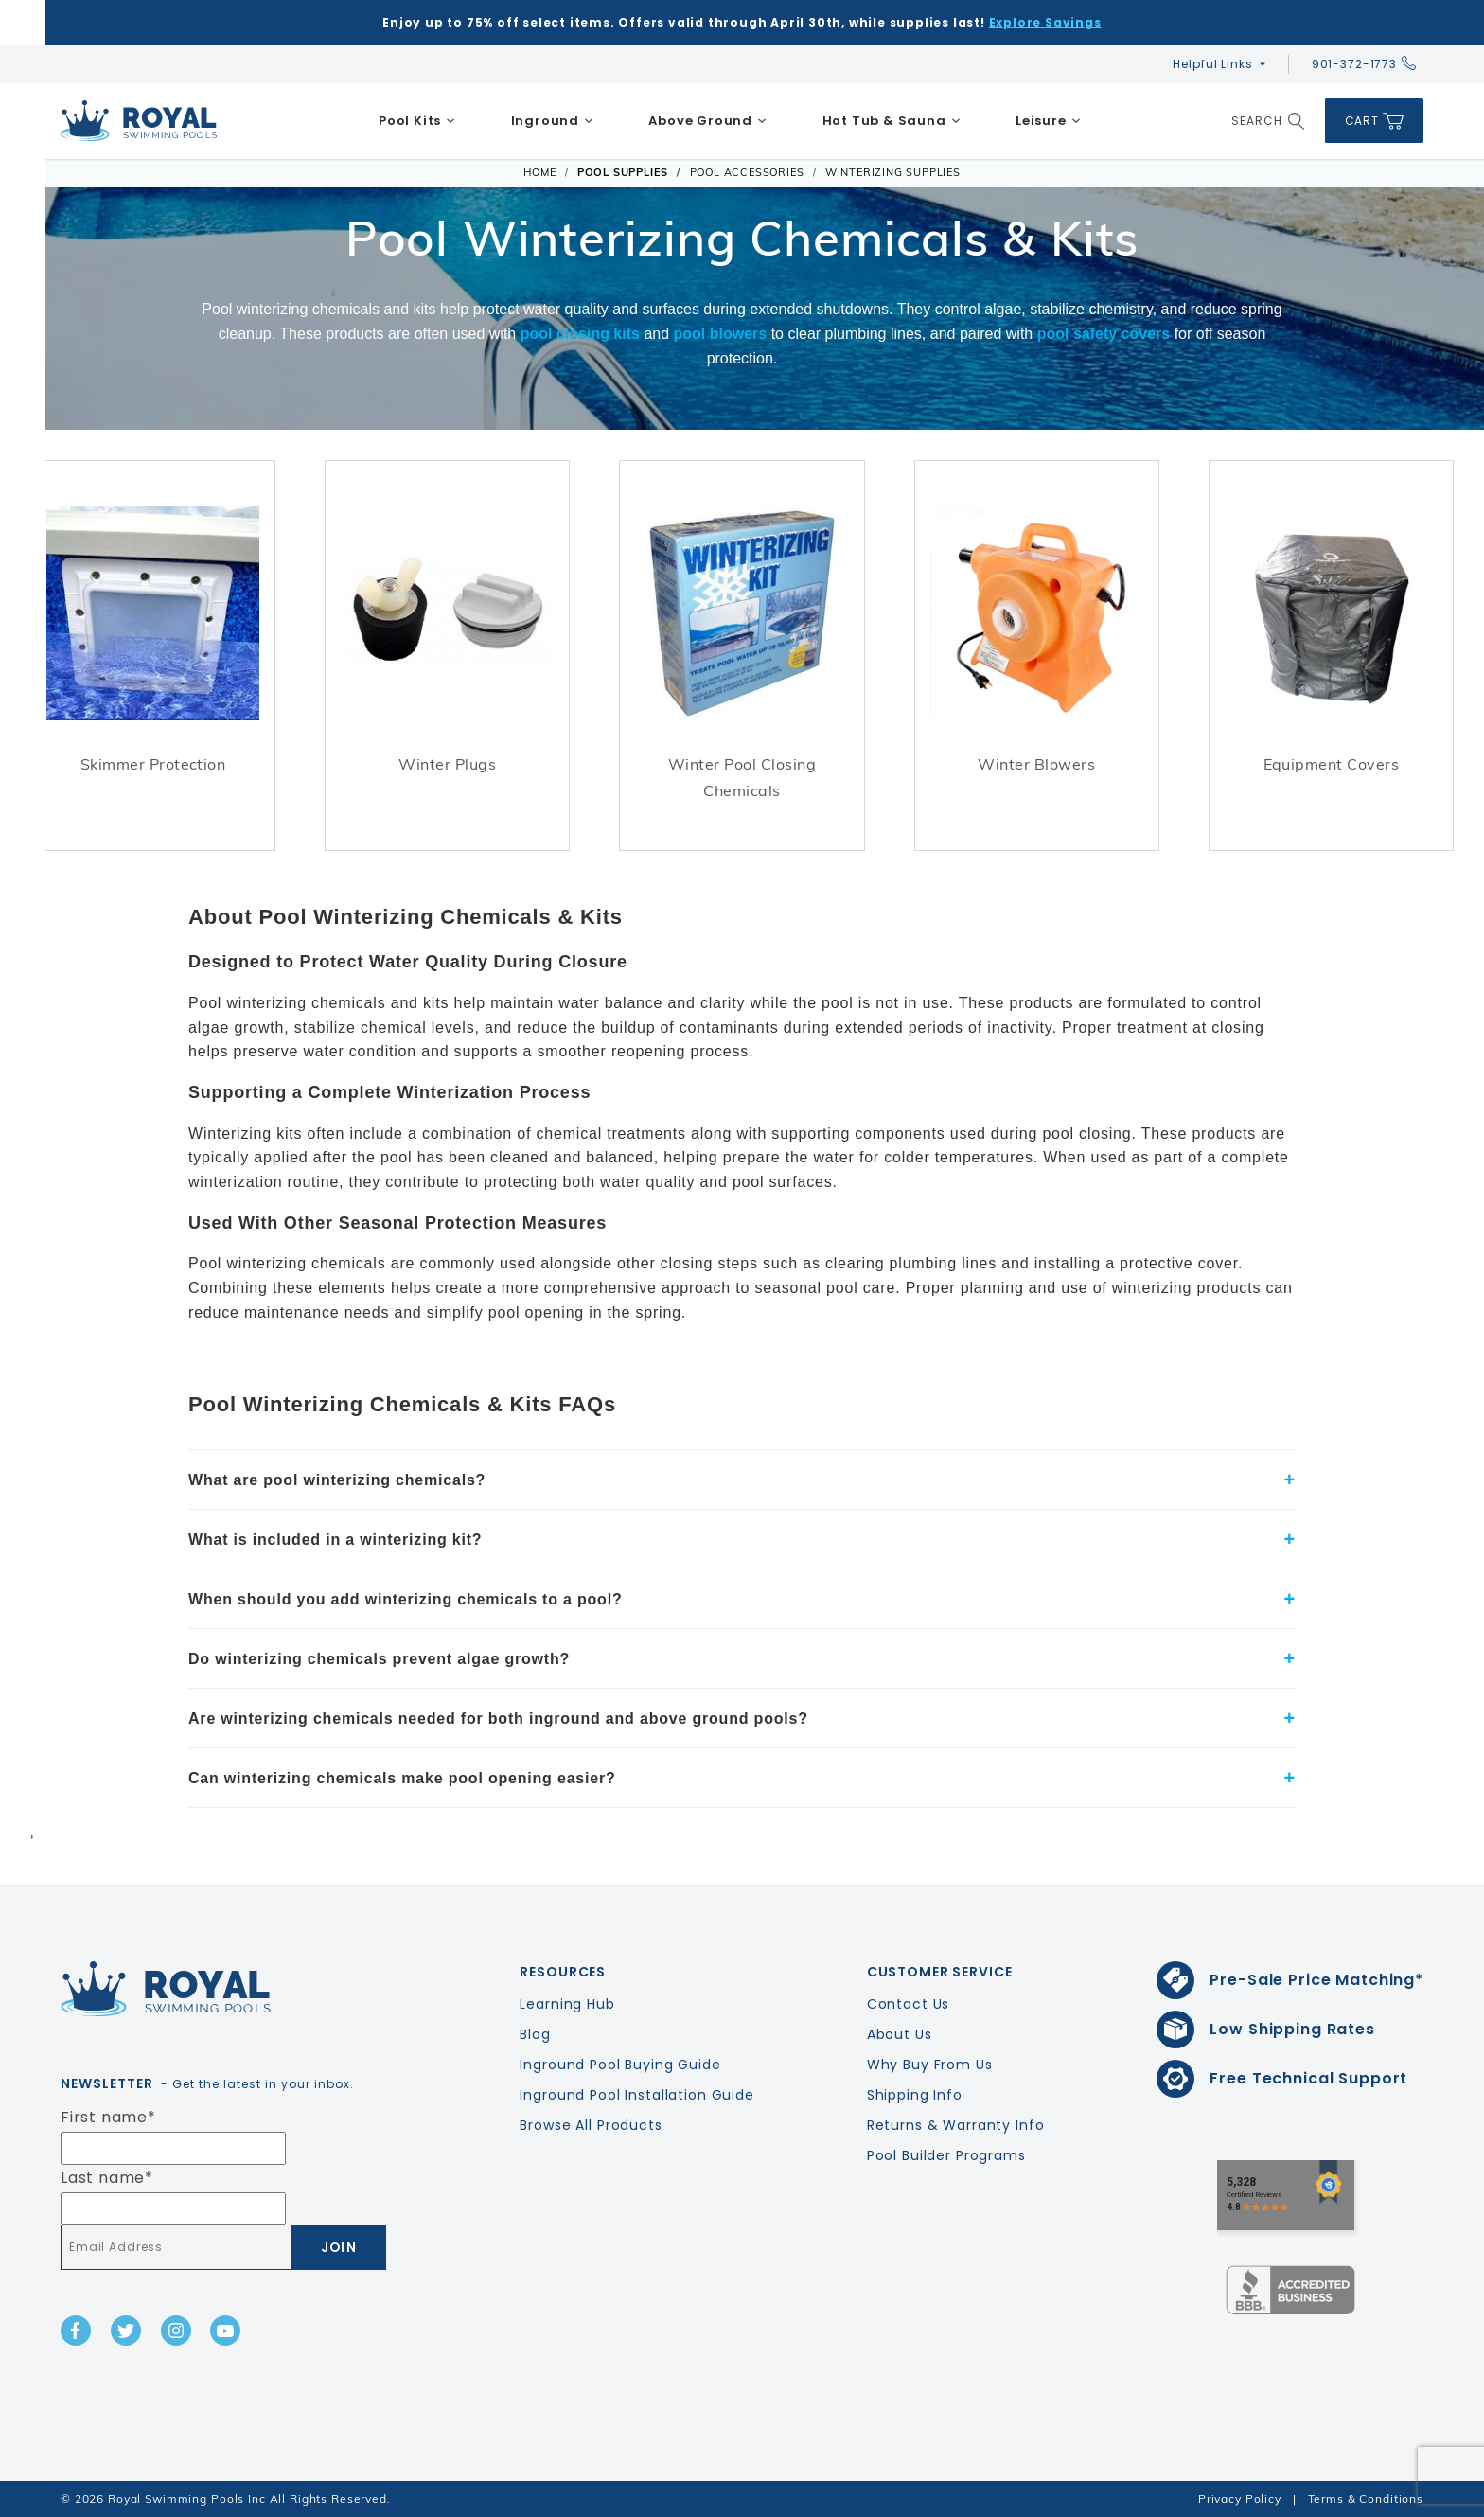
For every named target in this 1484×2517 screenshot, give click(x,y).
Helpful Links (1212, 64)
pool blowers (721, 334)
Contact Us (908, 2003)
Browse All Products (591, 2125)
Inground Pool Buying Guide (620, 2064)
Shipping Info (915, 2094)
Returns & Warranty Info (956, 2125)
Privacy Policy (1239, 2498)
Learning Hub (567, 2003)
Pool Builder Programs (946, 2155)
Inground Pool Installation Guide (637, 2094)
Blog (535, 2034)
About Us (899, 2034)
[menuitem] (417, 121)
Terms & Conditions (1365, 2498)
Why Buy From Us (930, 2064)
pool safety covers (1104, 334)
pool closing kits (580, 334)
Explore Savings (1045, 22)
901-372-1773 (1364, 64)
